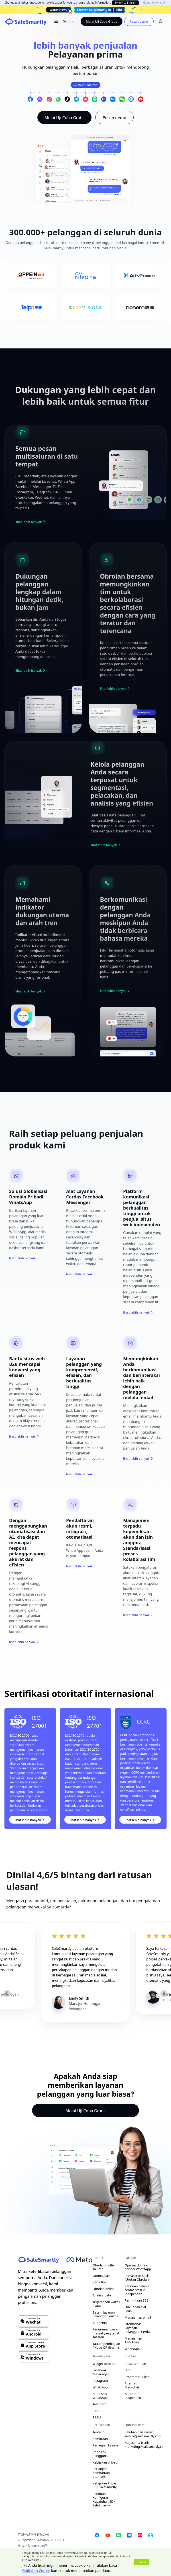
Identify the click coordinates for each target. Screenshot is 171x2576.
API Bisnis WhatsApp (100, 2396)
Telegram (99, 2404)
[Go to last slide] (7, 1993)
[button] (160, 21)
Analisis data (102, 2295)
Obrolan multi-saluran (103, 2267)
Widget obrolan (104, 2364)
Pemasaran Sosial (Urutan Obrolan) (137, 2278)
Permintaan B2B (137, 2300)
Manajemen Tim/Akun (133, 2340)
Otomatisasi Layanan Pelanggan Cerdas (138, 2328)
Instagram (100, 2381)
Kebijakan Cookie (36, 2570)
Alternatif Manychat (132, 2385)
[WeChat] (118, 2535)
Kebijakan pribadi (105, 2462)
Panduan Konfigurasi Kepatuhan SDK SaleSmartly (104, 2499)
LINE (96, 2411)
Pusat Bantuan (135, 2364)
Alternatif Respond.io (133, 2396)
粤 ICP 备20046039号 (33, 2546)
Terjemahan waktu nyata (106, 2304)
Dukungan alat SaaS (135, 2309)
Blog (128, 2370)
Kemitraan (100, 2439)
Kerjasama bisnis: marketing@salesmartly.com (145, 2444)
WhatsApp (100, 2387)
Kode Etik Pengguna (100, 2454)
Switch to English (125, 2)
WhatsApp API (135, 2349)
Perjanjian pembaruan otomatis (101, 2473)
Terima (141, 2562)
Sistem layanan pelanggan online (105, 2314)
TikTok (97, 2417)
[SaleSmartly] (26, 21)
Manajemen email (138, 2318)
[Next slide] (163, 1993)
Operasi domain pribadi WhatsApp (138, 2267)
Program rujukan (137, 2377)
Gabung (68, 21)
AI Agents (100, 2323)
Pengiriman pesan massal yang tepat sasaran (106, 2333)
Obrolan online (103, 2289)
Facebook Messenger (101, 2372)
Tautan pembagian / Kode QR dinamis (106, 2346)
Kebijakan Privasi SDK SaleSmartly (105, 2485)
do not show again (154, 2)
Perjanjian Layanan (106, 2445)
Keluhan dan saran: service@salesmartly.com (143, 2434)
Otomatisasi (101, 2276)
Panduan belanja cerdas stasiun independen (137, 2290)
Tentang (99, 2432)
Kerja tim (99, 2282)
